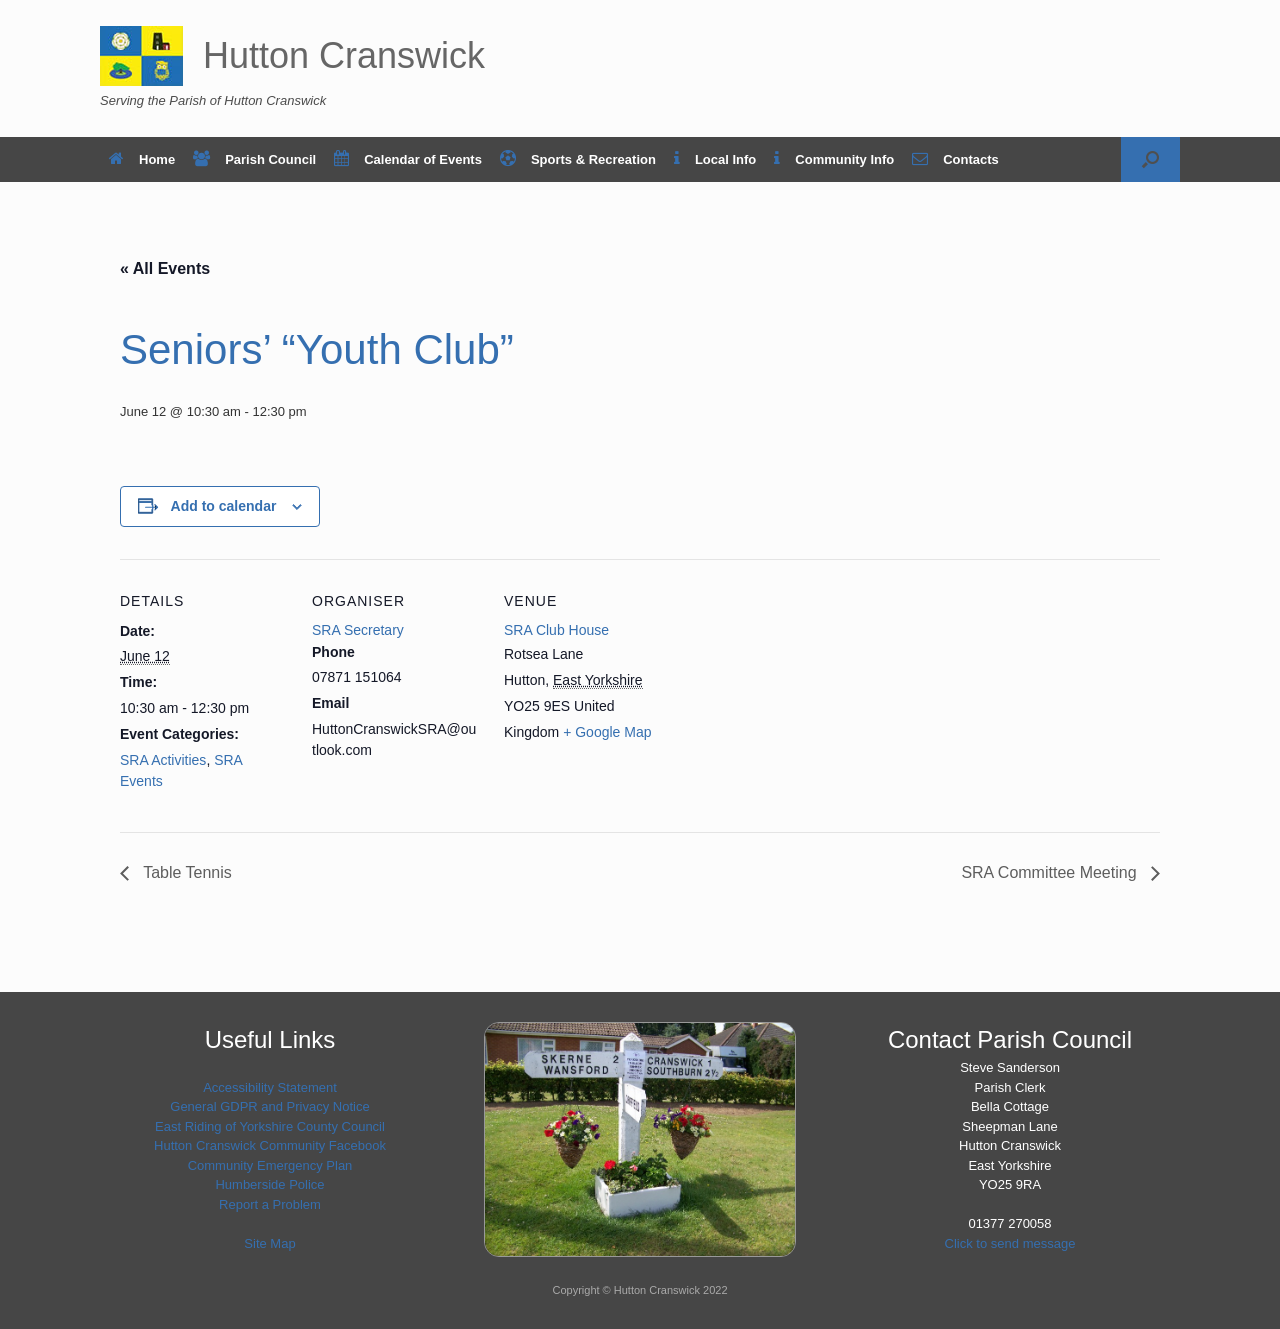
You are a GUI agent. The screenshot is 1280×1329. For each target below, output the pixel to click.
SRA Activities (163, 760)
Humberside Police (269, 1184)
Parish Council (254, 159)
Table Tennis (185, 872)
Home (142, 159)
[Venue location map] (801, 696)
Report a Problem (270, 1204)
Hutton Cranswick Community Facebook (270, 1145)
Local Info (715, 159)
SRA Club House (556, 630)
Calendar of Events (408, 159)
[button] (1150, 159)
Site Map (269, 1243)
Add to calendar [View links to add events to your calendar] (224, 506)
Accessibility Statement (270, 1087)
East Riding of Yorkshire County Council (270, 1126)
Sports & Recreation (578, 159)
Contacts (955, 159)
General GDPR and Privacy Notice (269, 1106)
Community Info (834, 159)
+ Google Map (607, 732)
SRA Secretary (358, 630)
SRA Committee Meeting (1051, 872)
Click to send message (1010, 1243)
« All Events (165, 268)
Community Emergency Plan (270, 1165)
